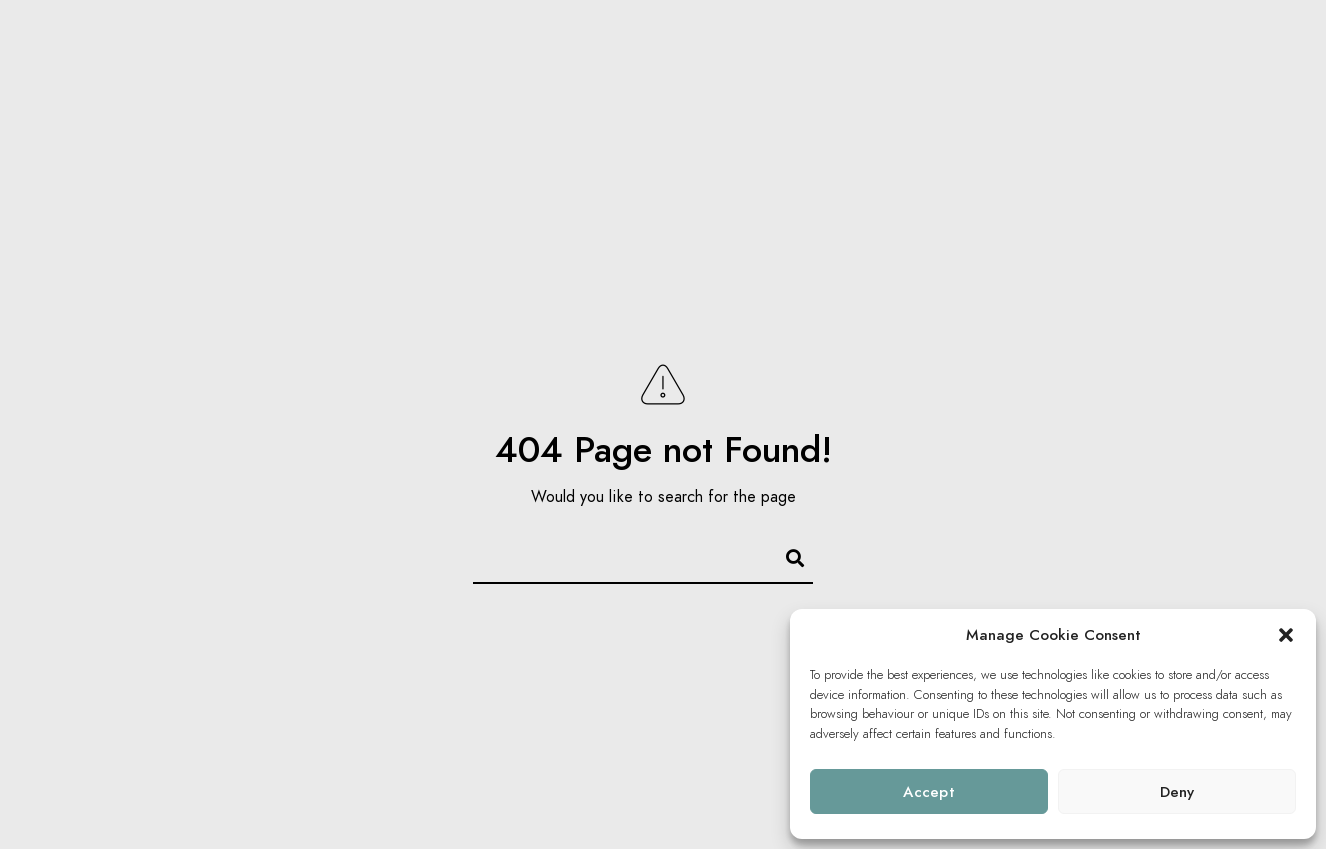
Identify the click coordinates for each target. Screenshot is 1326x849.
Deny (1177, 792)
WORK (1130, 50)
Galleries (1038, 50)
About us (1221, 50)
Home (945, 50)
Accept (929, 792)
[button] (1286, 635)
